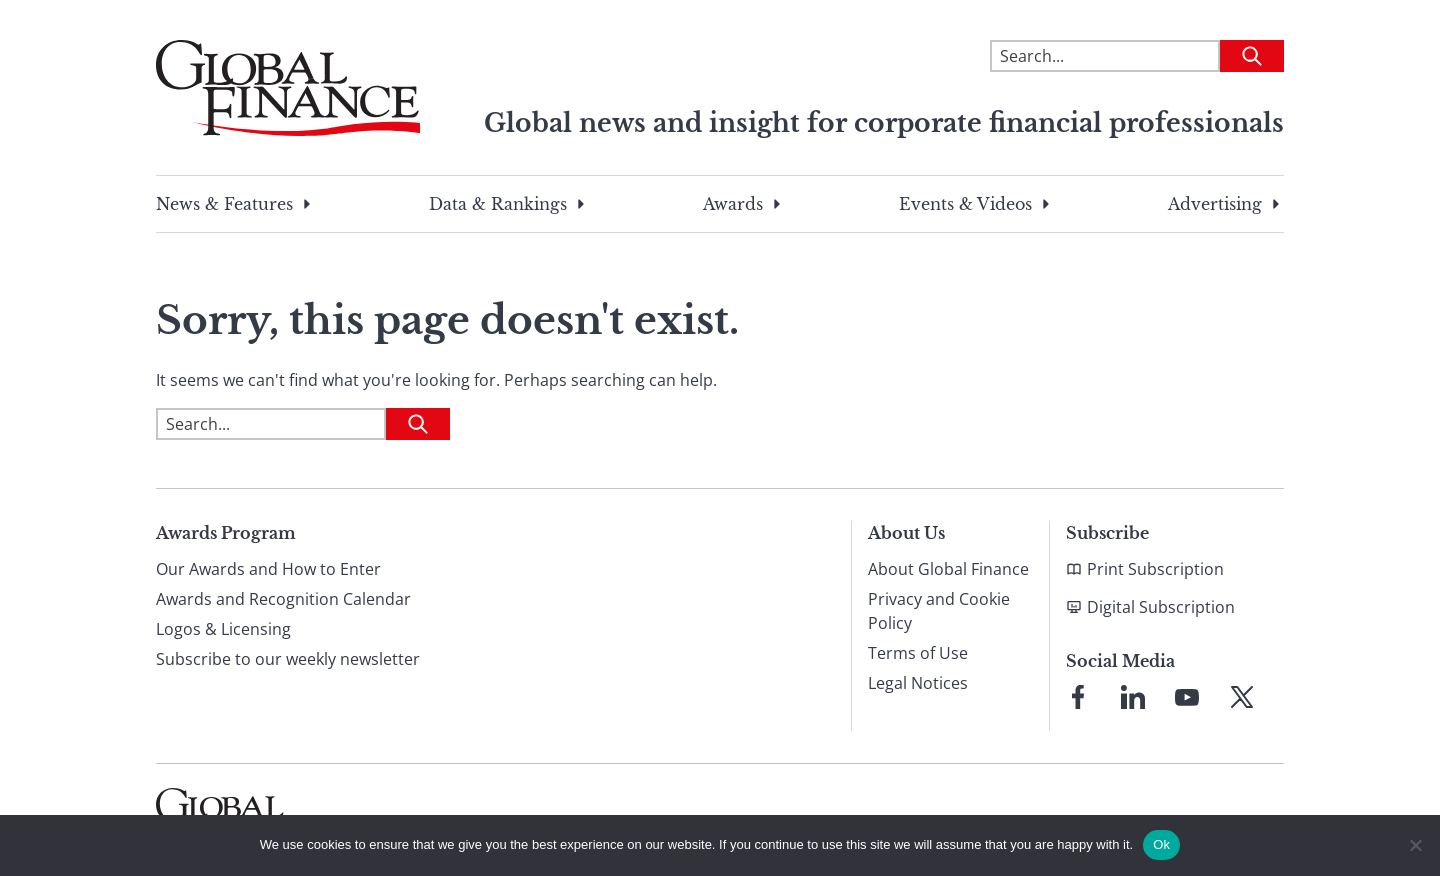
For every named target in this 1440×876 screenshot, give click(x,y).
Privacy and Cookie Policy (939, 611)
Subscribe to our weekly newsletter (288, 659)
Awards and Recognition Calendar (283, 599)
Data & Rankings (498, 204)
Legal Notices (918, 683)
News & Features (224, 204)
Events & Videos (965, 204)
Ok (1161, 844)
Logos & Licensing (223, 629)
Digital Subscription (1161, 607)
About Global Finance (948, 569)
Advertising (1215, 204)
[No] (1415, 845)
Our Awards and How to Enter (268, 569)
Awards (733, 204)
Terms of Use (918, 653)
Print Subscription (1155, 569)
